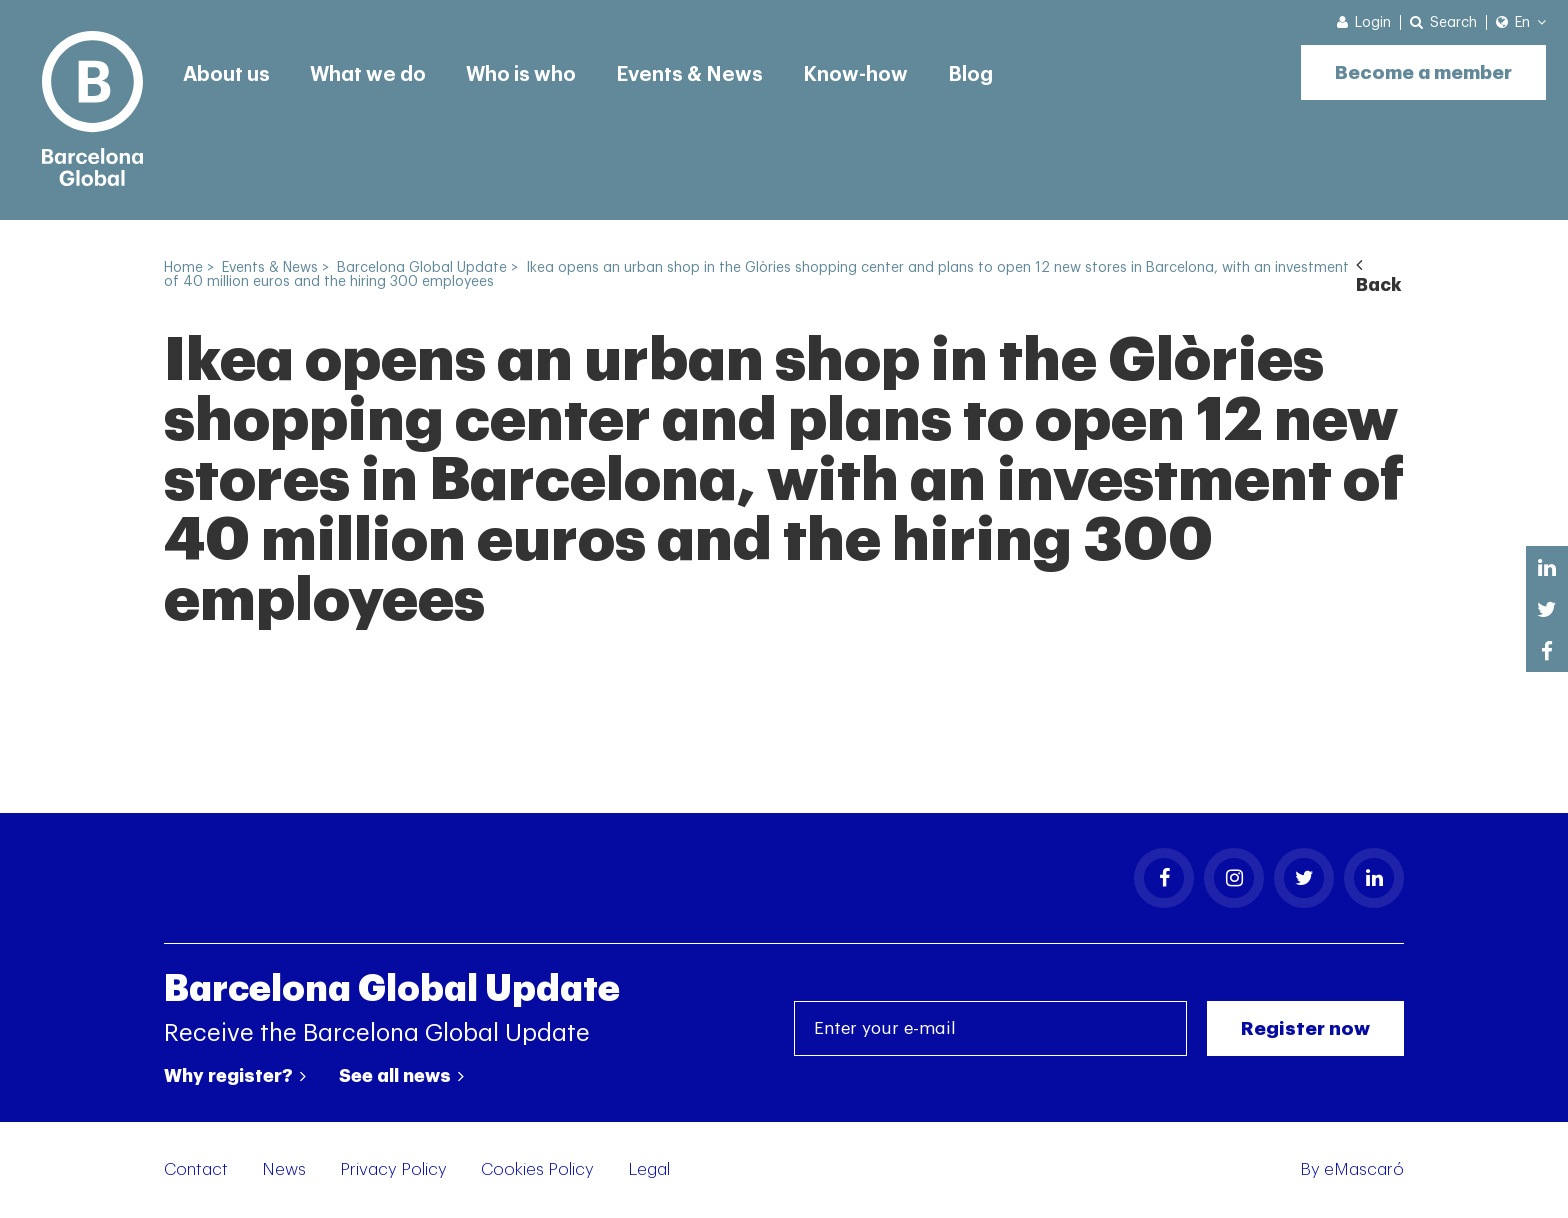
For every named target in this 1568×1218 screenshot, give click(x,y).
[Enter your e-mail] (990, 1028)
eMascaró (1364, 1169)
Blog (970, 75)
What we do (368, 75)
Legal (649, 1169)
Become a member (1423, 72)
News (284, 1169)
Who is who (521, 75)
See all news (401, 1076)
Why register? (235, 1076)
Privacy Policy (393, 1169)
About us (226, 75)
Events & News (689, 75)
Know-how (855, 75)
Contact (196, 1169)
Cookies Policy (537, 1169)
